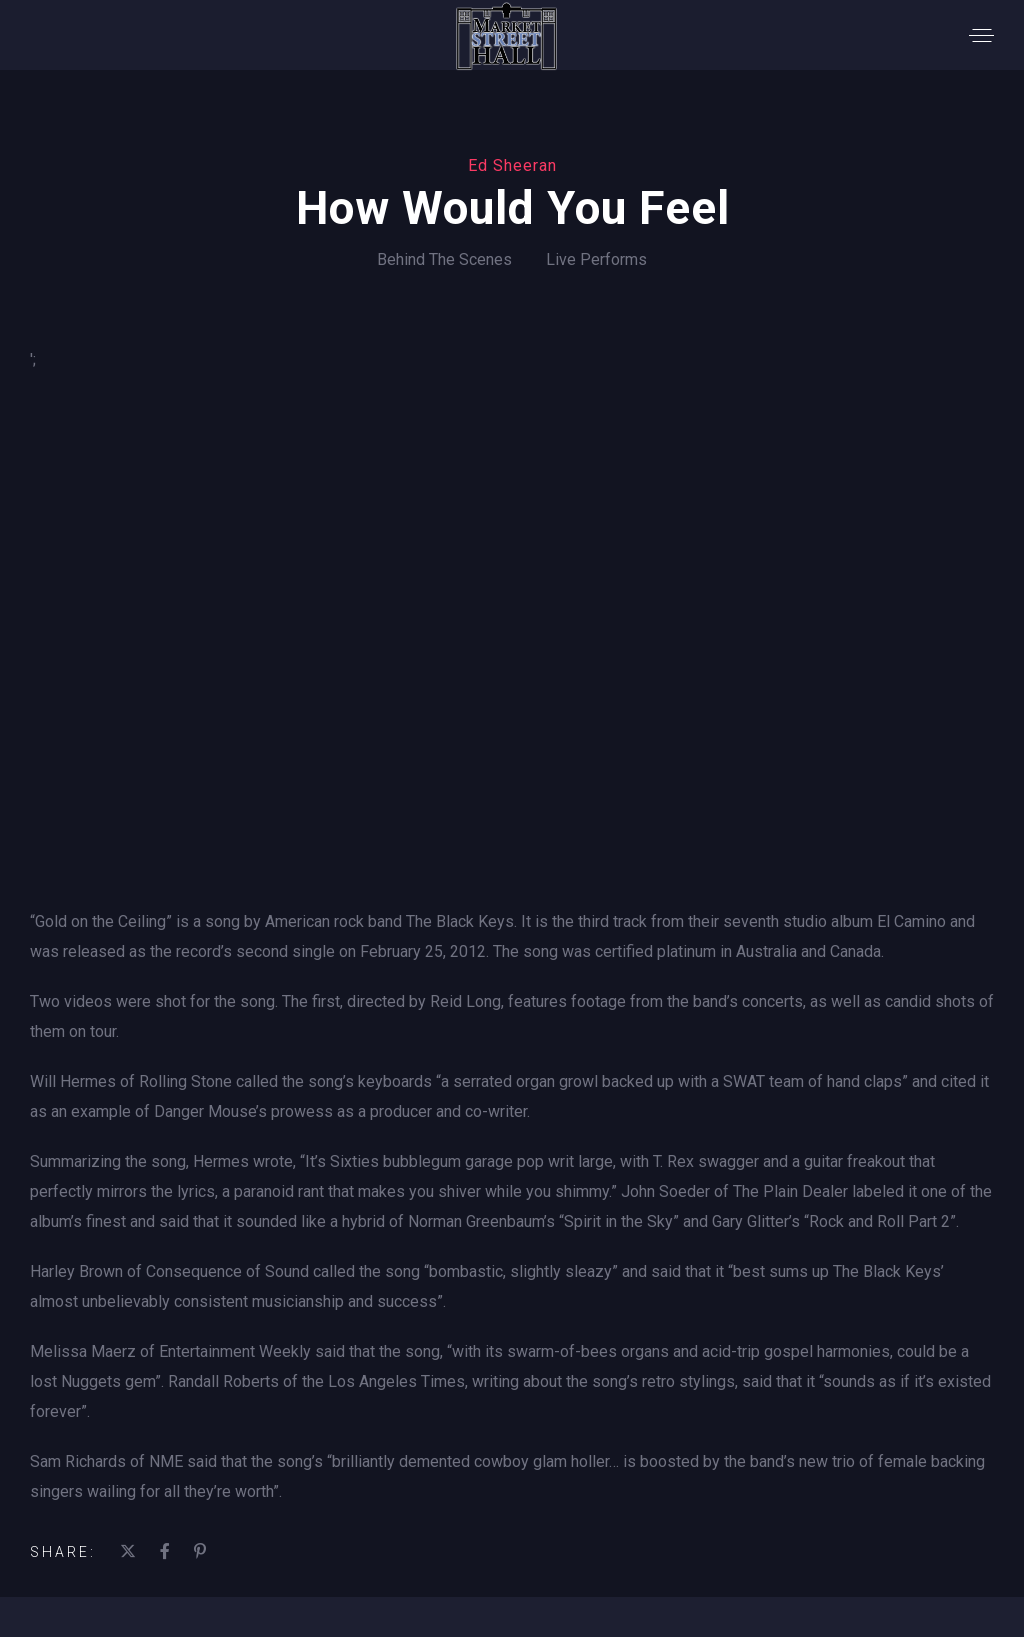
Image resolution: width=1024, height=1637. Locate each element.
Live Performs (596, 259)
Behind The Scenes (444, 259)
